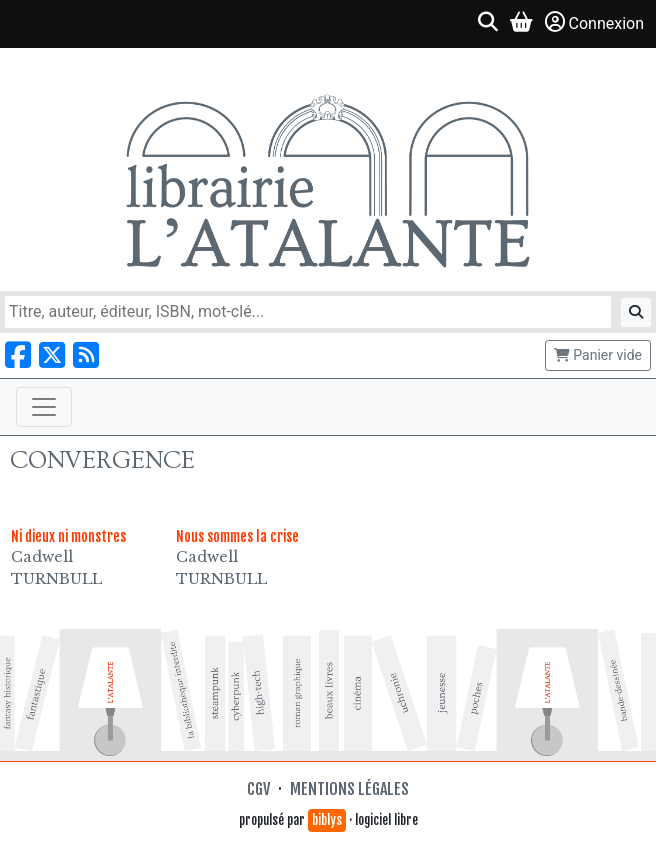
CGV (258, 789)
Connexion (594, 22)
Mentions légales (349, 789)
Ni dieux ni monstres (68, 536)
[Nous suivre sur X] (52, 355)
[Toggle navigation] (44, 407)
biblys (327, 820)
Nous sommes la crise (237, 536)
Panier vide (598, 355)
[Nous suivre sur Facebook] (18, 355)
